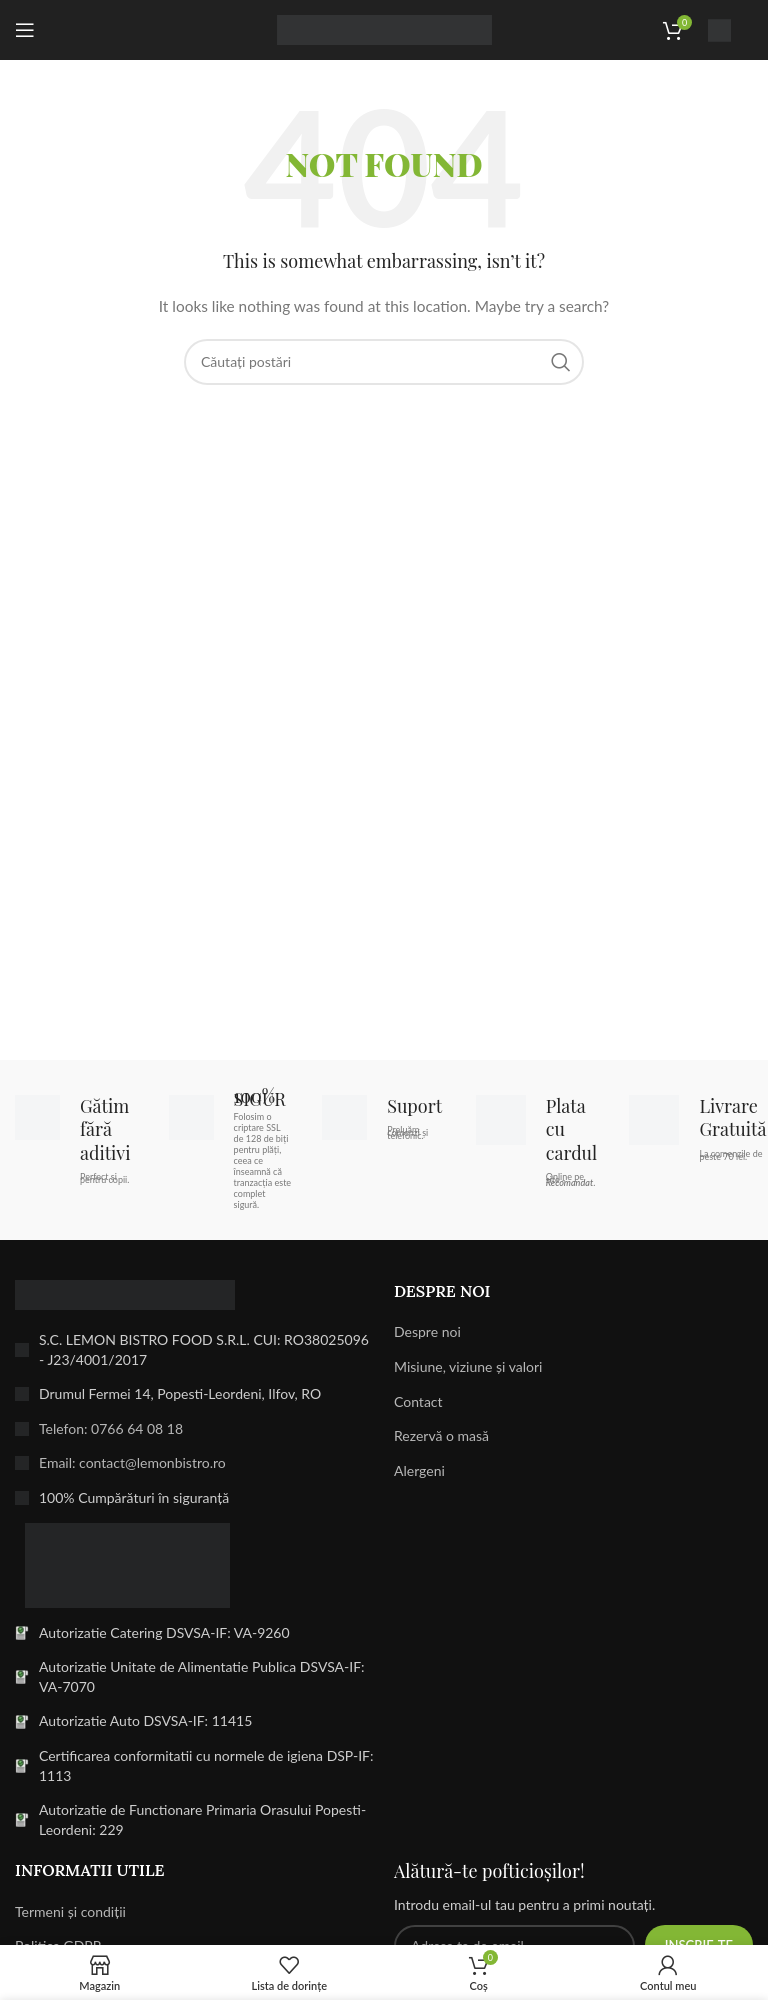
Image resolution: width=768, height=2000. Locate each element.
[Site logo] (384, 28)
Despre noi (427, 1331)
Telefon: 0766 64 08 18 (111, 1428)
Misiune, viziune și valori (468, 1366)
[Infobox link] (730, 30)
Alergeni (419, 1470)
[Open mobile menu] (25, 30)
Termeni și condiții (70, 1911)
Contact (418, 1401)
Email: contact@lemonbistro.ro (132, 1462)
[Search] (384, 362)
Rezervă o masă (441, 1435)
